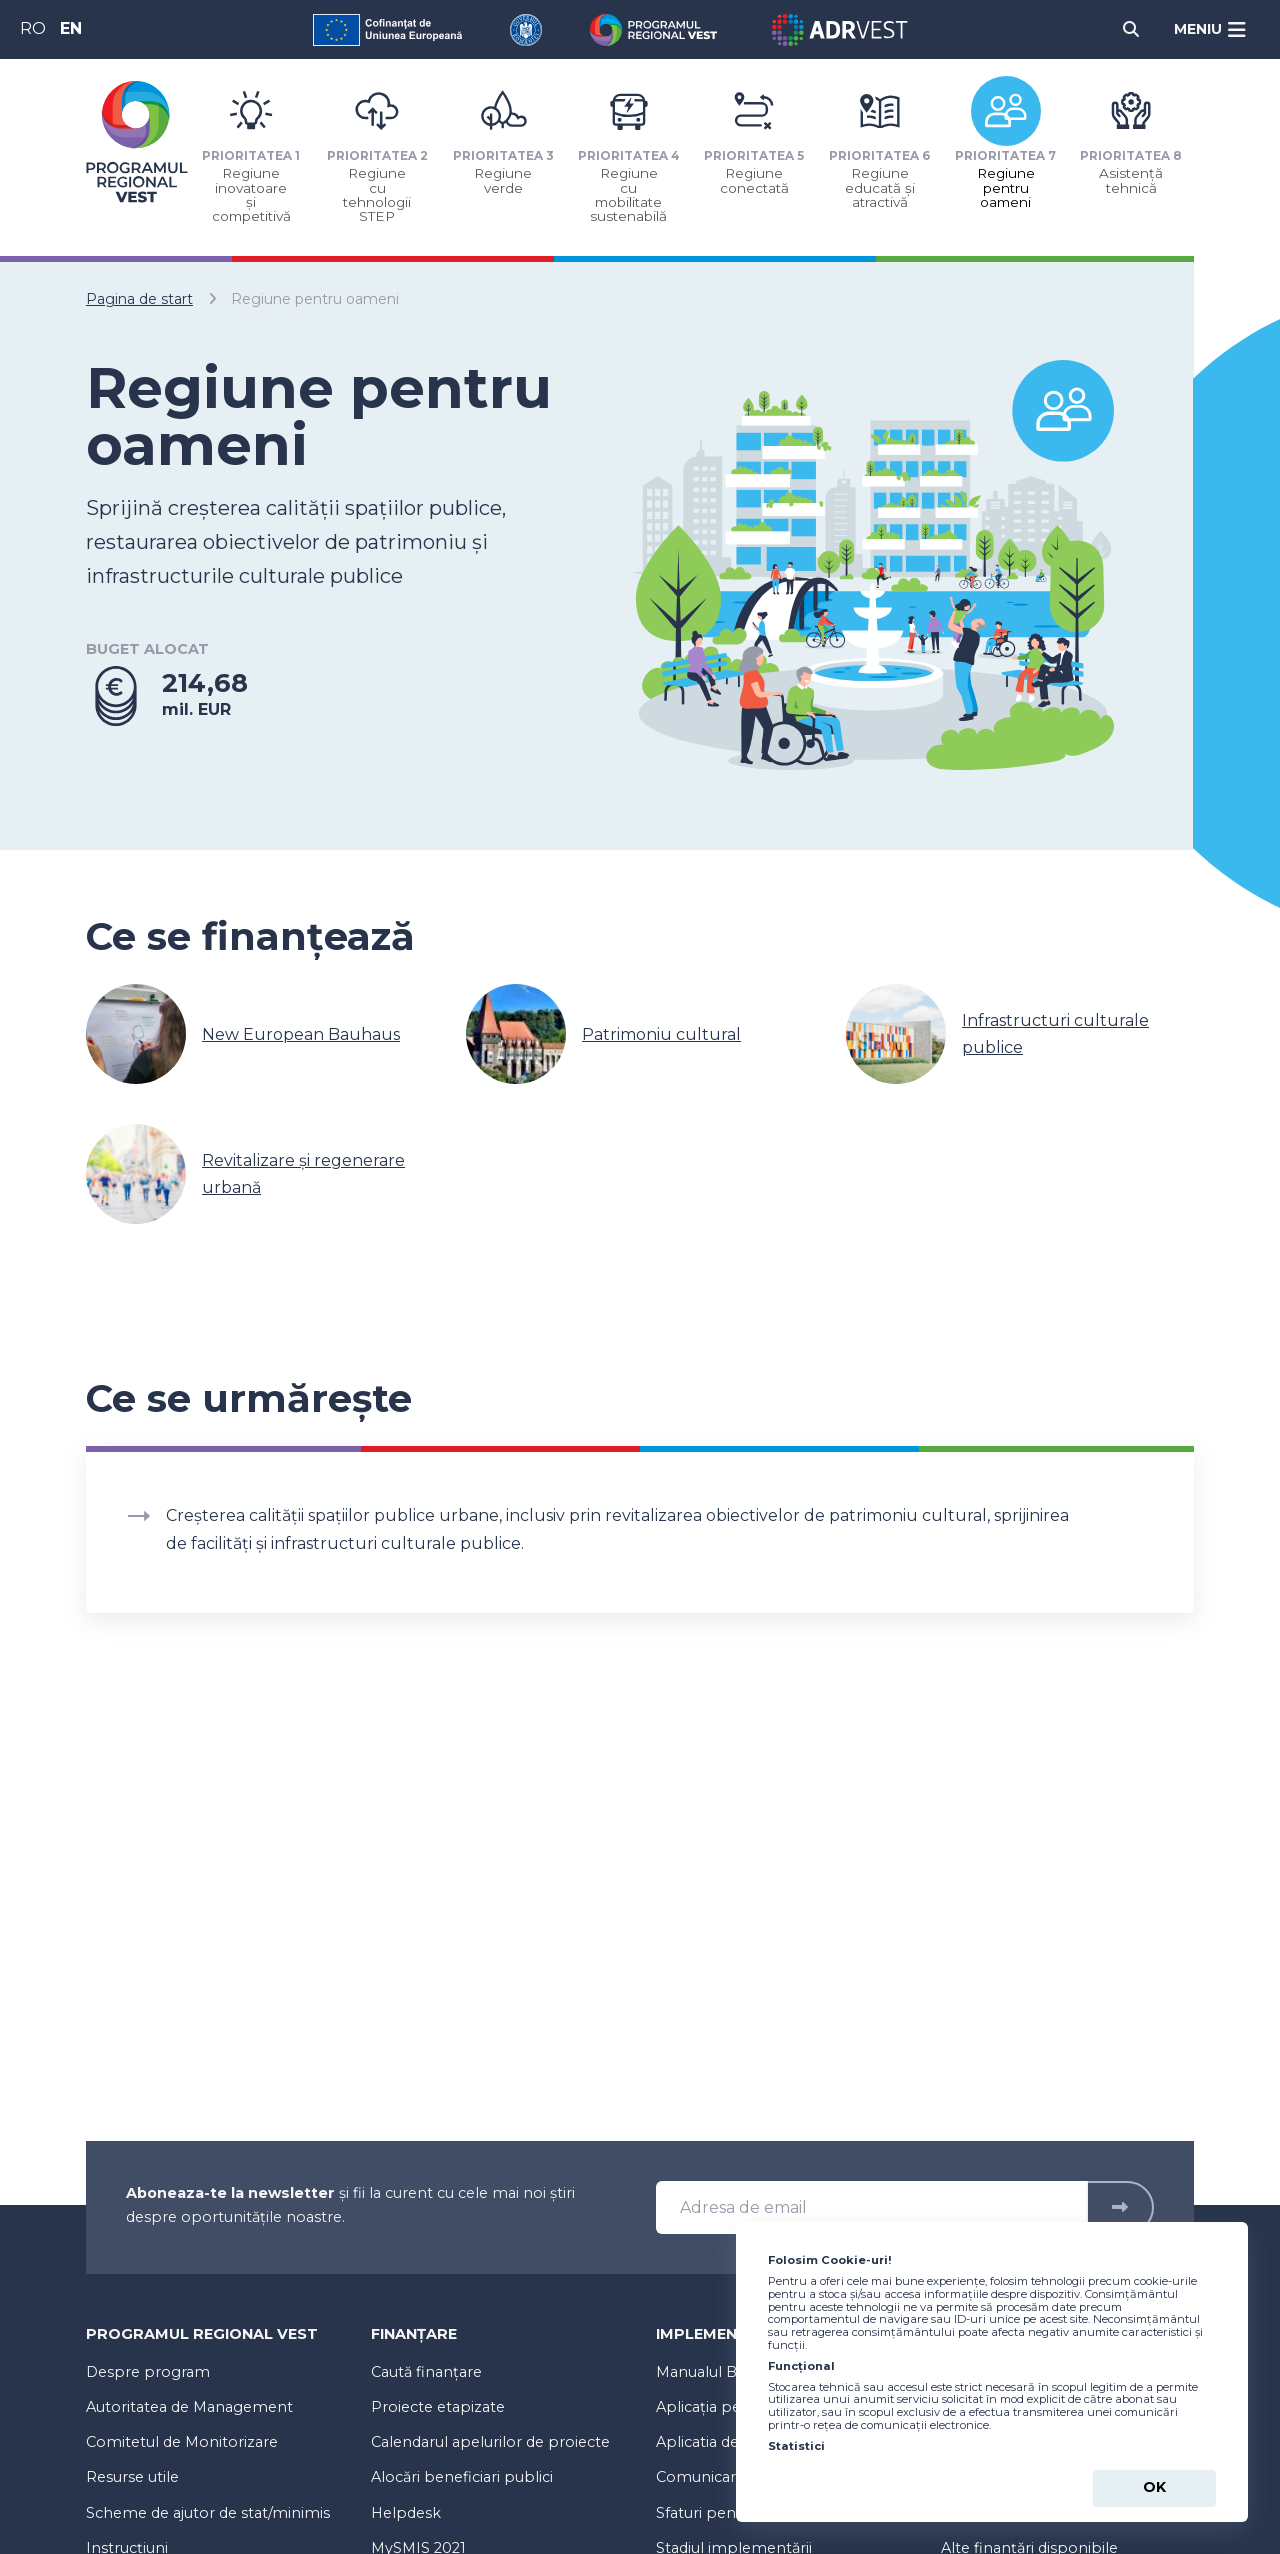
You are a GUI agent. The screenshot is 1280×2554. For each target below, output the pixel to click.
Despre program (148, 2372)
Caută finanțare (426, 2372)
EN (71, 28)
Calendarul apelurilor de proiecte (490, 2442)
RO (33, 28)
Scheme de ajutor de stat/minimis (208, 2513)
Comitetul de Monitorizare (182, 2442)
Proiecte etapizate (438, 2407)
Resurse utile (132, 2477)
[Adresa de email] (872, 2208)
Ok (1154, 2487)
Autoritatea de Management (189, 2407)
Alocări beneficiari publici (462, 2477)
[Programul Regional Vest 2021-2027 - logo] (137, 141)
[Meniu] (1211, 29)
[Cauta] (1131, 29)
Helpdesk (406, 2513)
